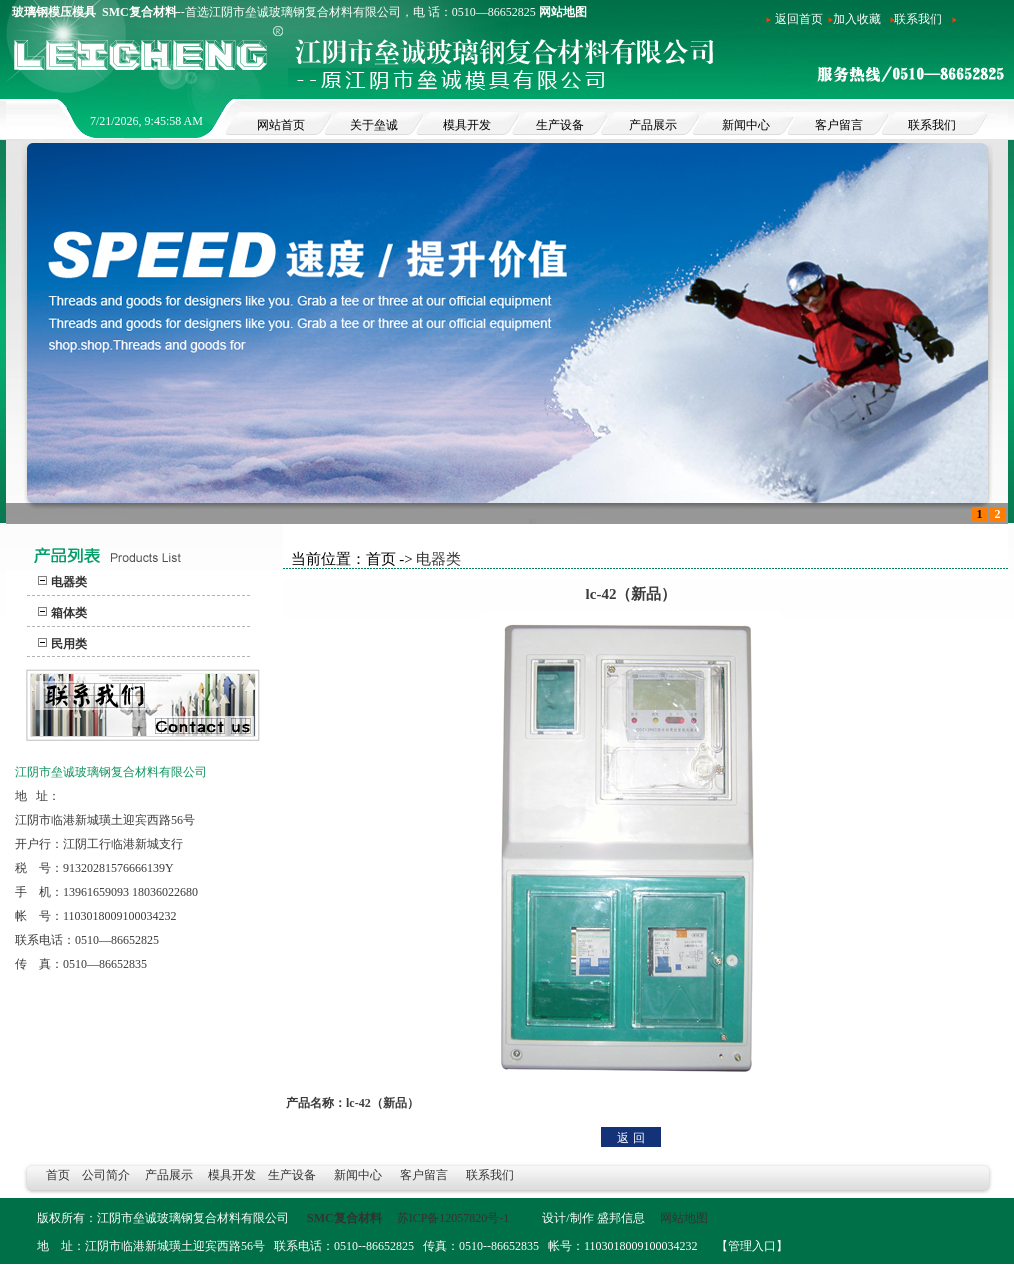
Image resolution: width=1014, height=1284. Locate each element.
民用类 (69, 644)
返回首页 (799, 19)
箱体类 (69, 613)
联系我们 (918, 19)
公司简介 (106, 1175)
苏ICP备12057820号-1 (455, 1218)
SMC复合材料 (344, 1218)
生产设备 (293, 1175)
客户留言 (424, 1175)
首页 (58, 1175)
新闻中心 (358, 1175)
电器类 (69, 582)
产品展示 (169, 1175)
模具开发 (232, 1175)
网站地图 (563, 12)
